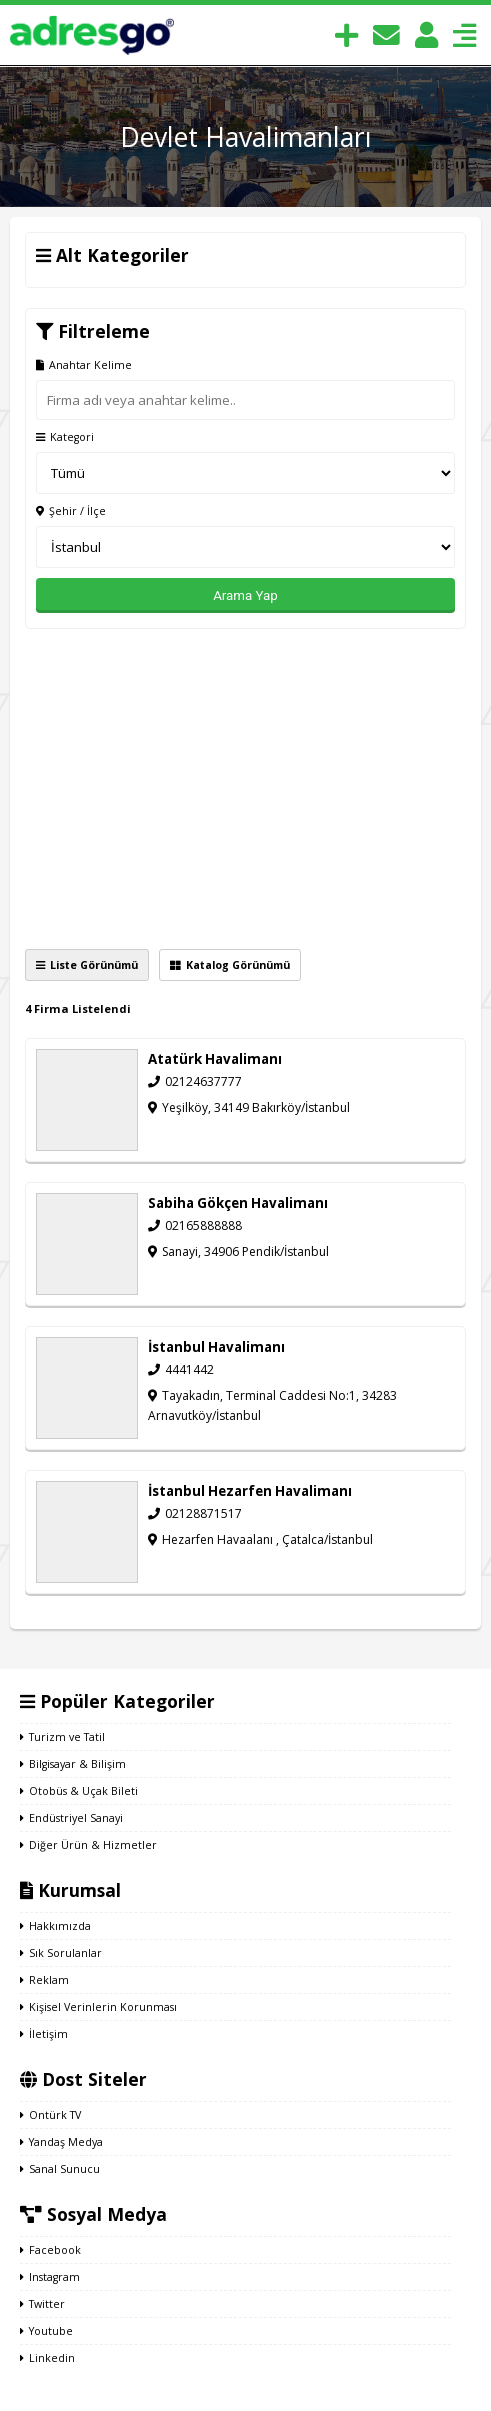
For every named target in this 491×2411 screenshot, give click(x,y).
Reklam (44, 1980)
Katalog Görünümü (230, 965)
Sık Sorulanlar (61, 1953)
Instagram (50, 2277)
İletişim (44, 2034)
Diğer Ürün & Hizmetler (88, 1845)
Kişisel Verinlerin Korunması (98, 2007)
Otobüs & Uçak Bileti (79, 1791)
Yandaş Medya (61, 2142)
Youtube (46, 2331)
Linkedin (47, 2358)
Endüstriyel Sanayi (71, 1818)
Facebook (50, 2250)
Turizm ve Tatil (62, 1737)
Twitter (42, 2304)
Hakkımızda (55, 1926)
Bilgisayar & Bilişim (73, 1764)
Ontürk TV (50, 2115)
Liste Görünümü (87, 965)
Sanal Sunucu (60, 2169)
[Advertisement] (245, 789)
